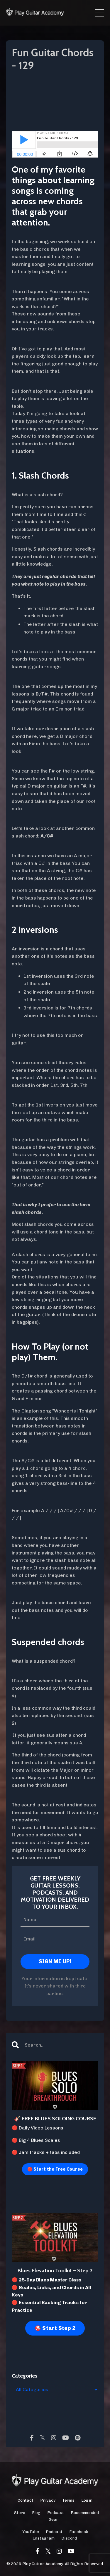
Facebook (78, 2531)
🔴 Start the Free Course (55, 2169)
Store (19, 2512)
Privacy (47, 2500)
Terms (68, 2500)
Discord (69, 2538)
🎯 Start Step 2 (55, 2328)
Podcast (55, 2512)
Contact (25, 2500)
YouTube (30, 2531)
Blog (36, 2512)
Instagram (44, 2538)
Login (86, 2500)
